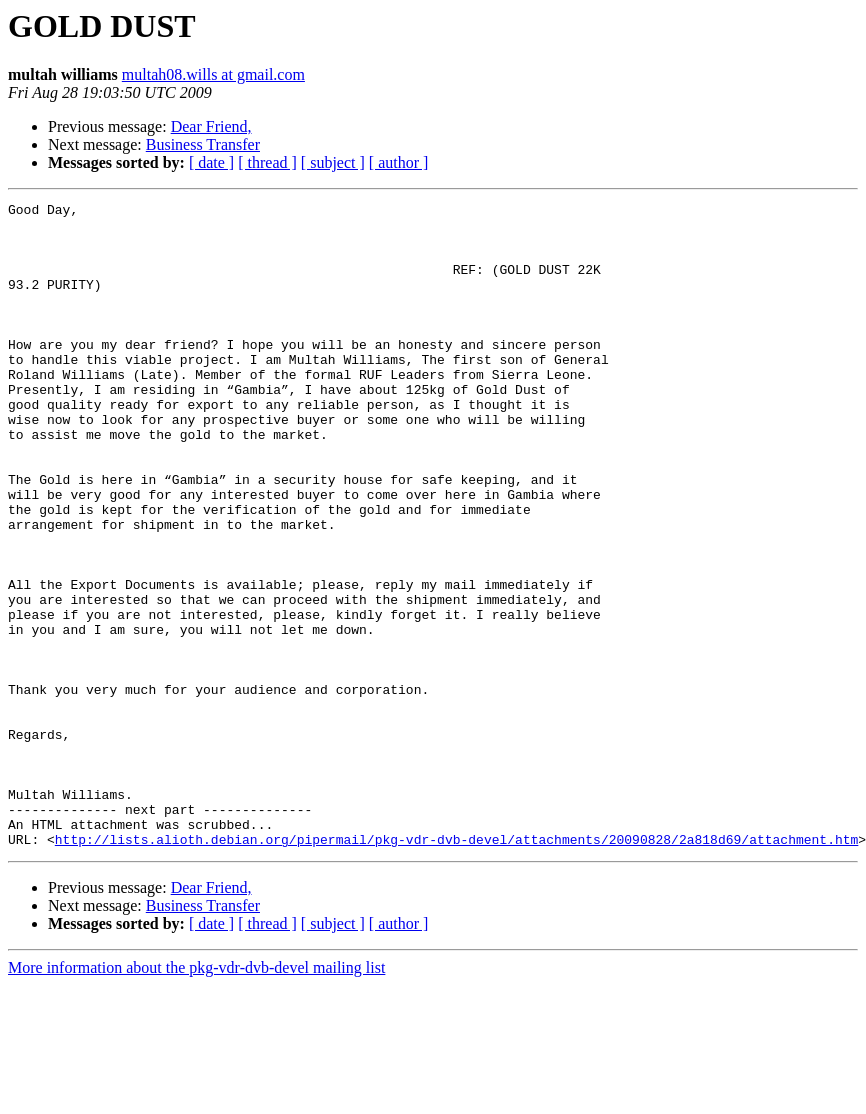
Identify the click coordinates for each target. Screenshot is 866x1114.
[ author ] (399, 162)
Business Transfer (203, 144)
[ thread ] (267, 162)
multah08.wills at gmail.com (213, 74)
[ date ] (211, 162)
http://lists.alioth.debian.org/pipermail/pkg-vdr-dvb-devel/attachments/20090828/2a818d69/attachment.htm (456, 968)
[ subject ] (333, 162)
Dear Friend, (211, 126)
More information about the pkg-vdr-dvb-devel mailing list (196, 1096)
